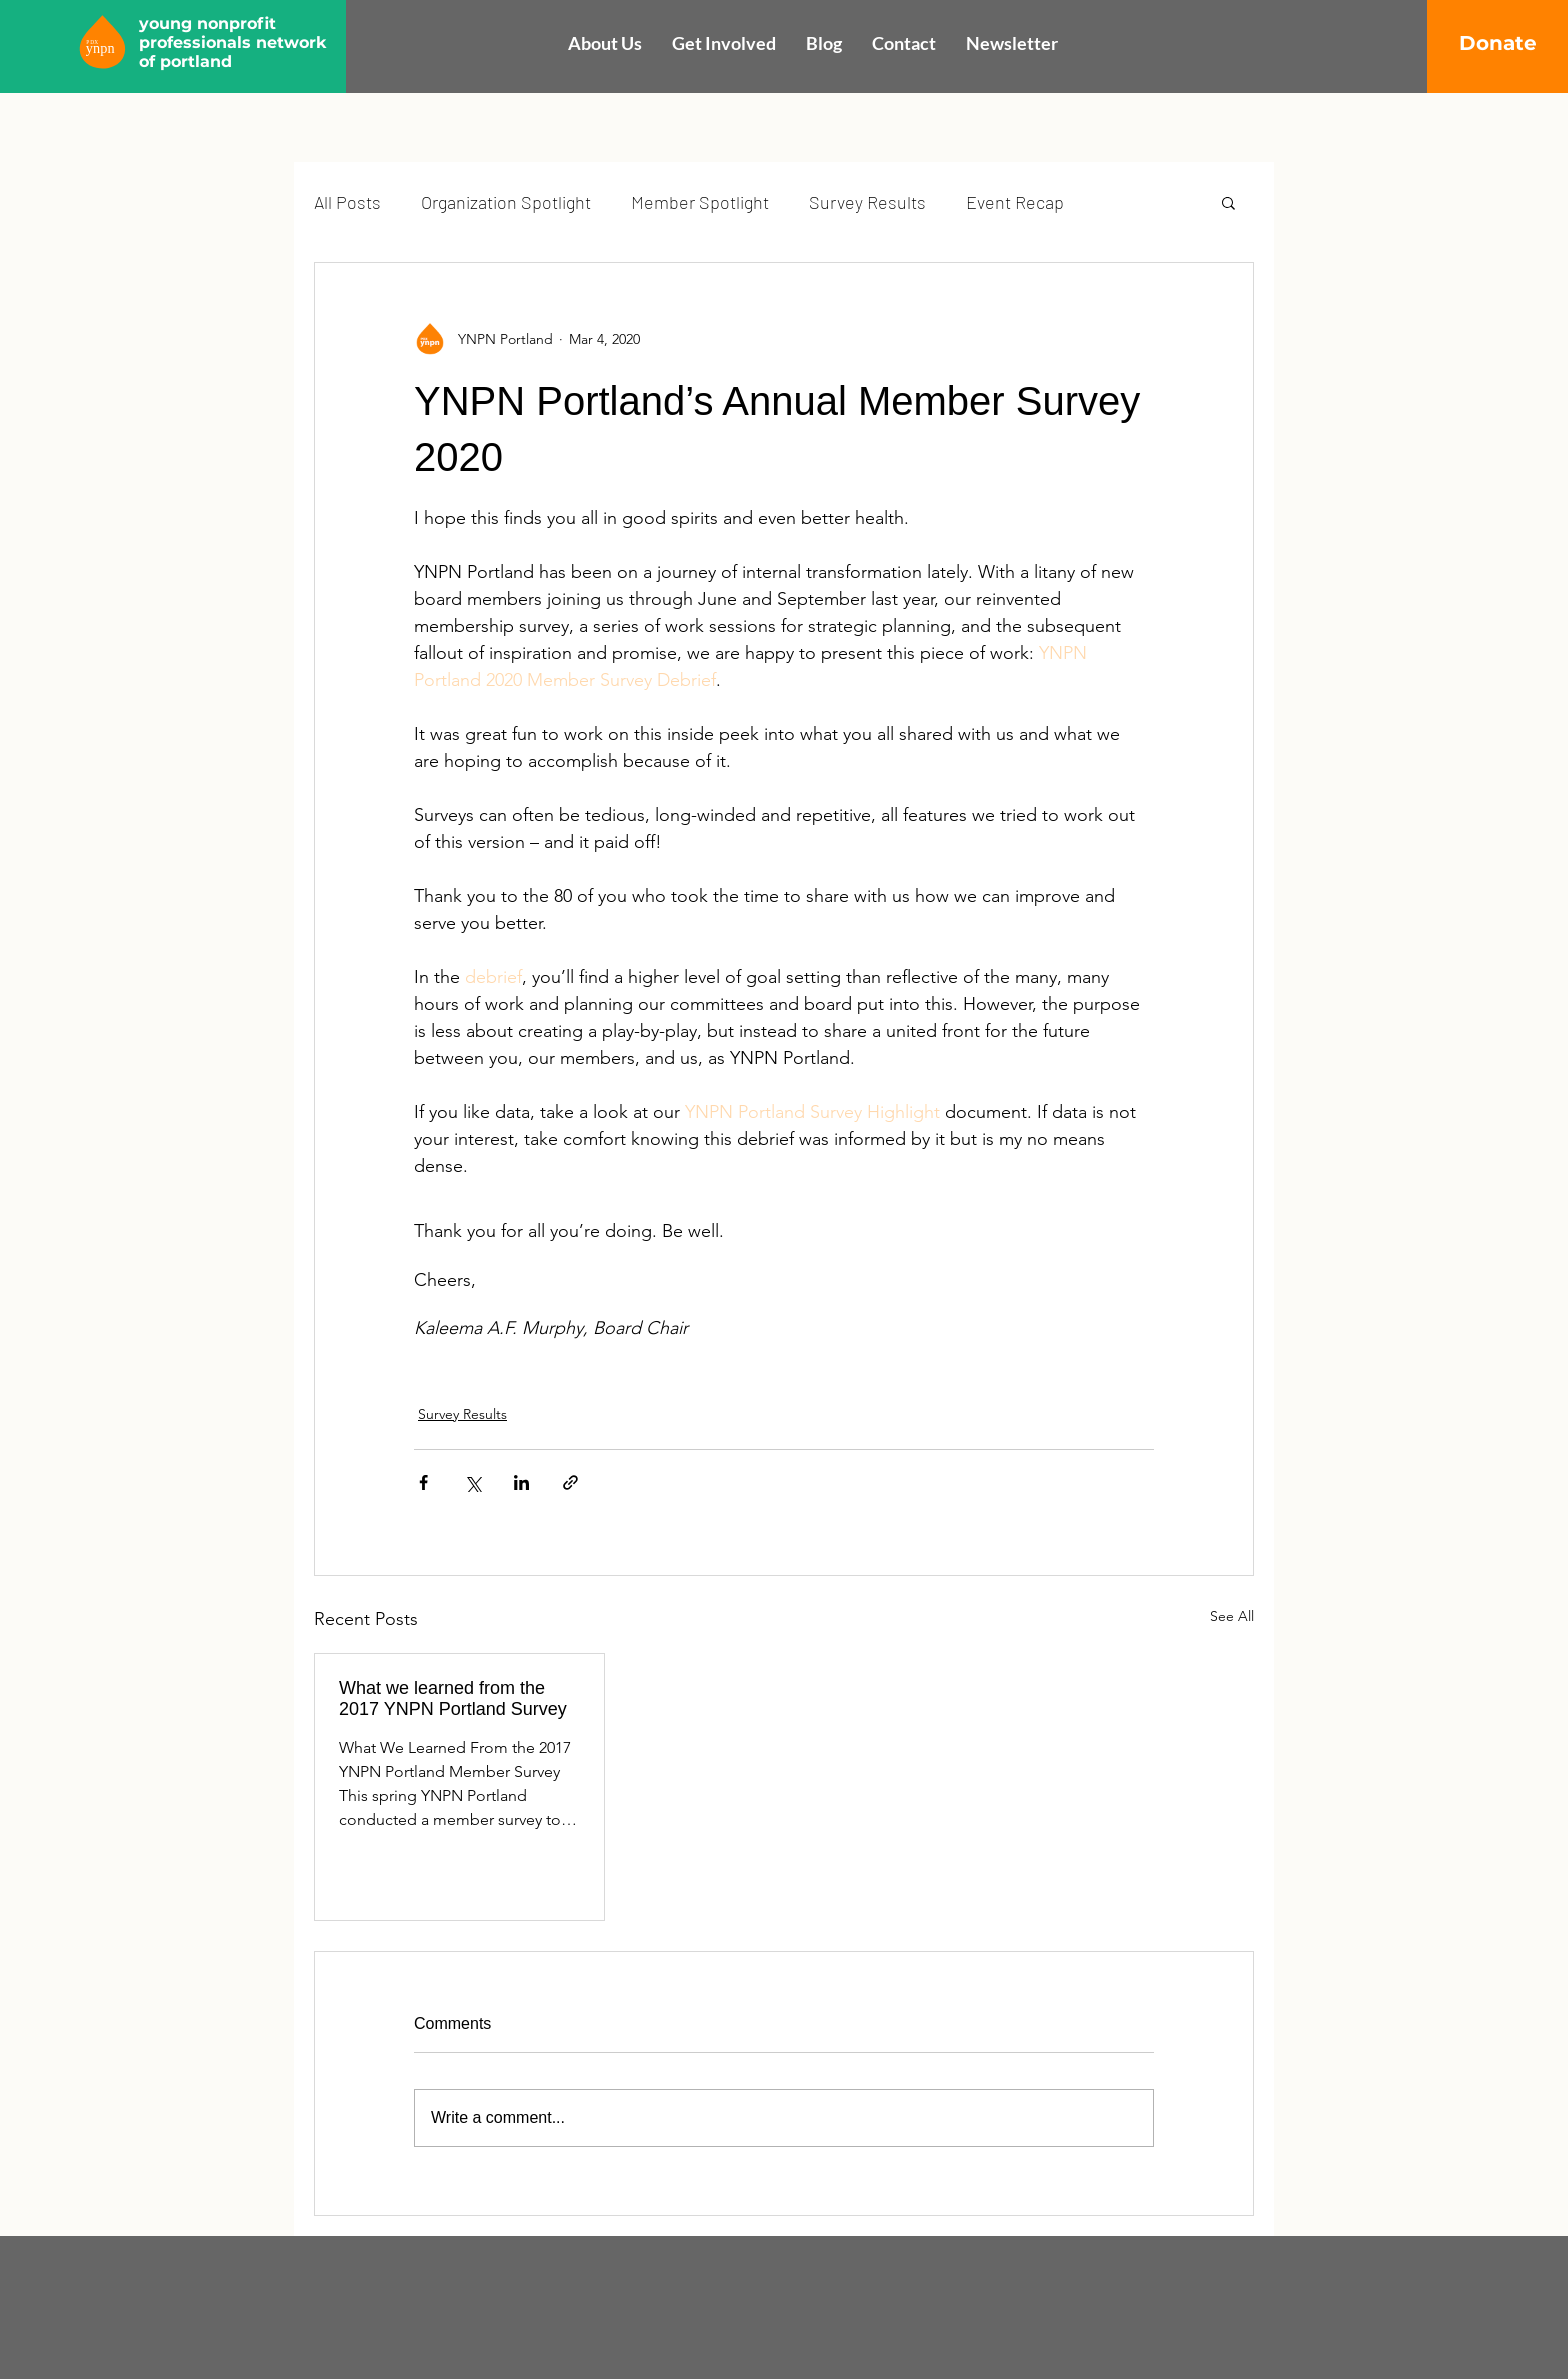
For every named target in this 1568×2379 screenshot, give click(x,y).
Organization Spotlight (506, 202)
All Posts (347, 202)
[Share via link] (570, 1482)
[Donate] (1498, 43)
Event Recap (1015, 202)
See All (1232, 1616)
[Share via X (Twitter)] (472, 1482)
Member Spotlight (700, 202)
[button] (1228, 202)
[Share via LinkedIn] (521, 1482)
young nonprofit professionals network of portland (233, 42)
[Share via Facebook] (423, 1482)
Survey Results (867, 202)
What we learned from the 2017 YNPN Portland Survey (453, 1698)
